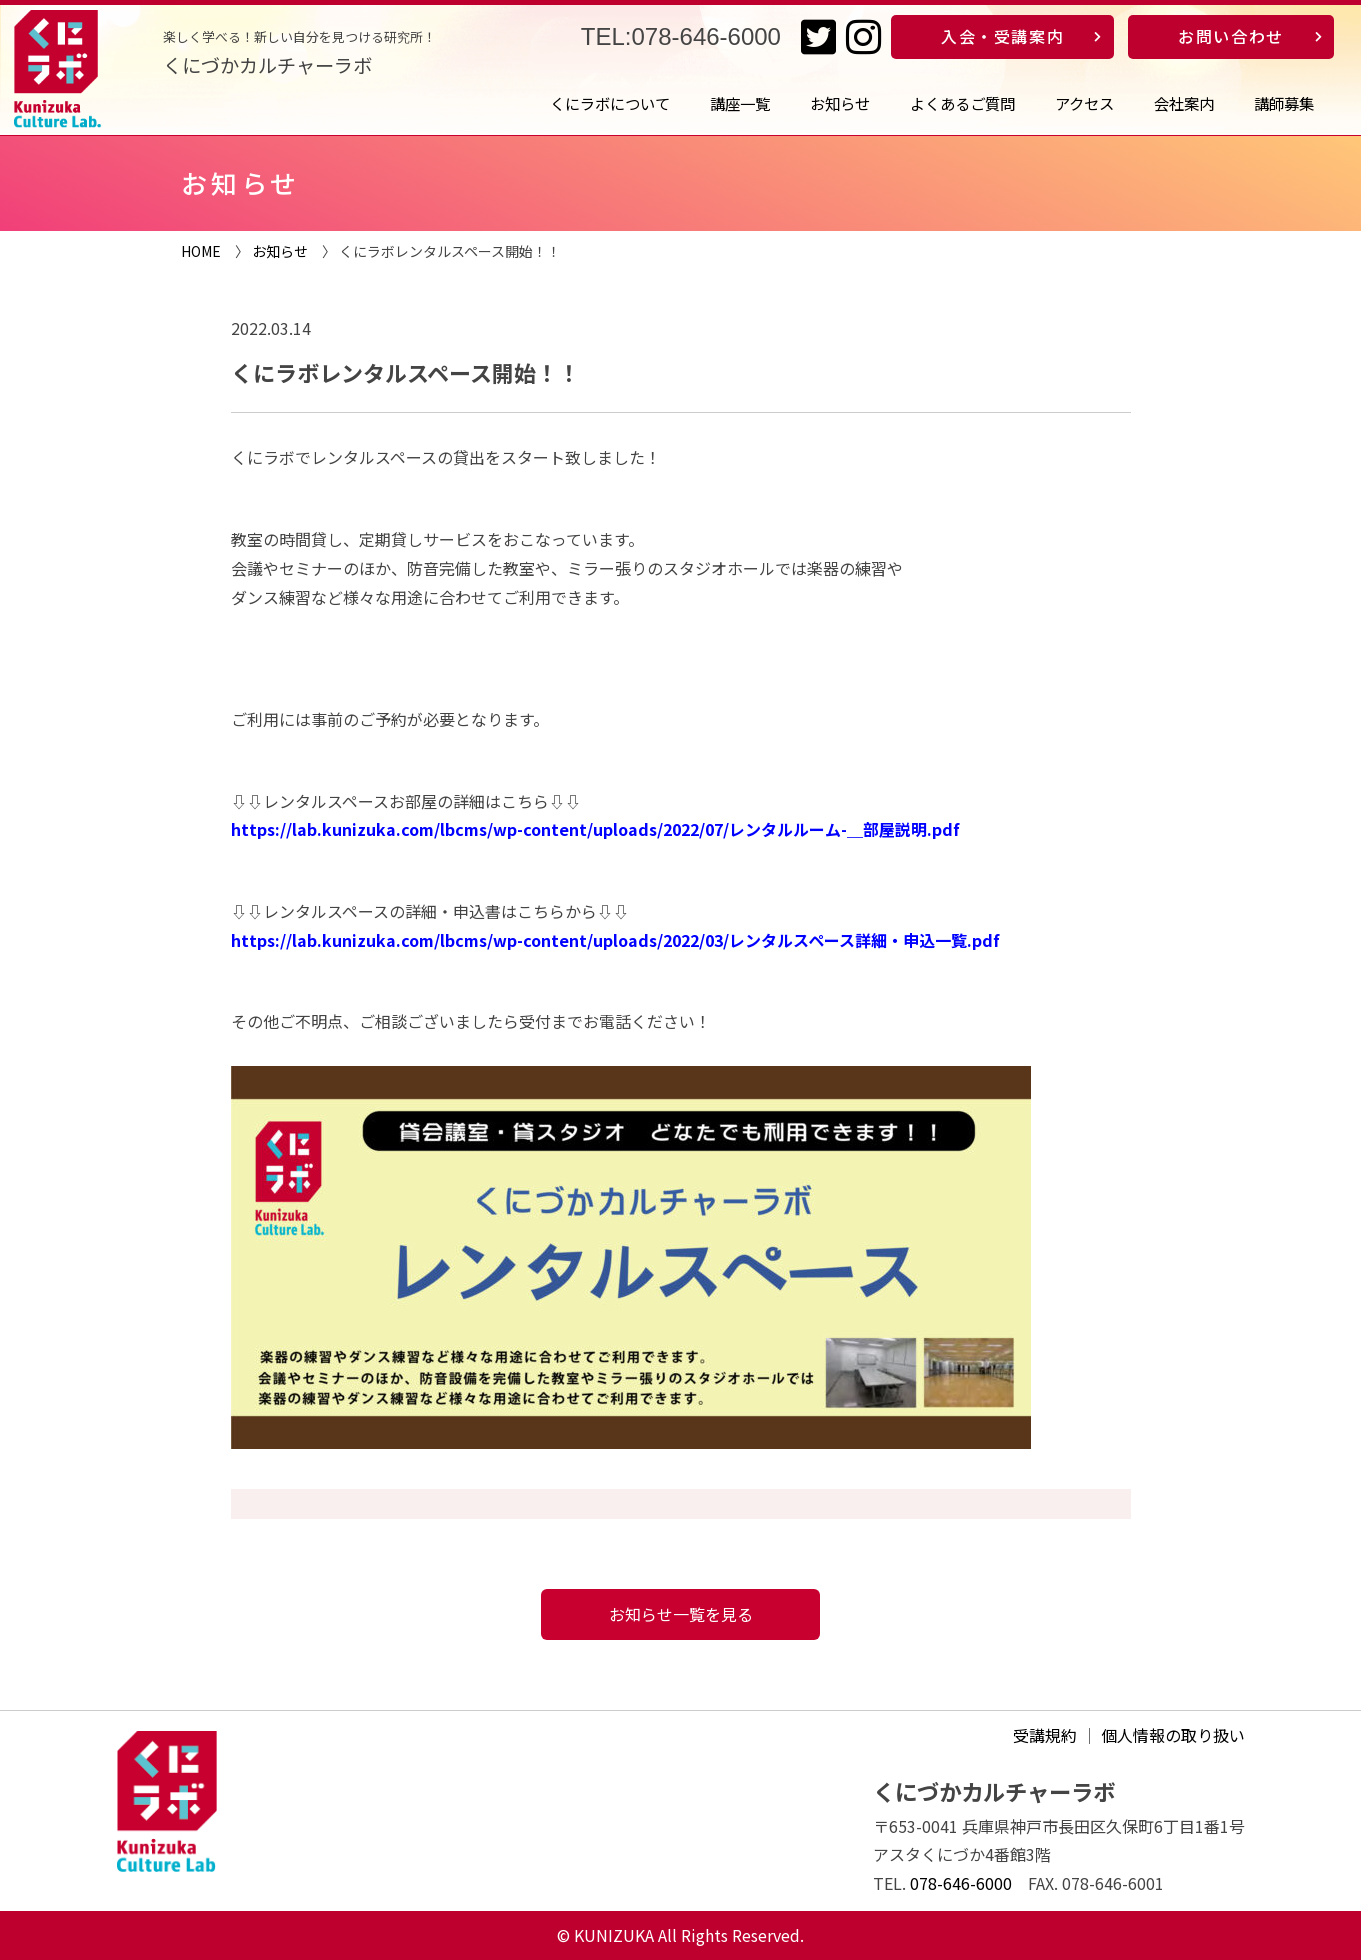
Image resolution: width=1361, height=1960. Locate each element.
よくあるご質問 (962, 103)
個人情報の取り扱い (1173, 1735)
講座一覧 (740, 103)
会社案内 (1184, 103)
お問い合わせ (1231, 36)
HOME (201, 251)
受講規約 (1045, 1735)
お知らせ (840, 103)
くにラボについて (610, 103)
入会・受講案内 (1002, 36)
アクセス (1084, 103)
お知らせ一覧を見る (681, 1614)
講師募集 (1284, 103)
